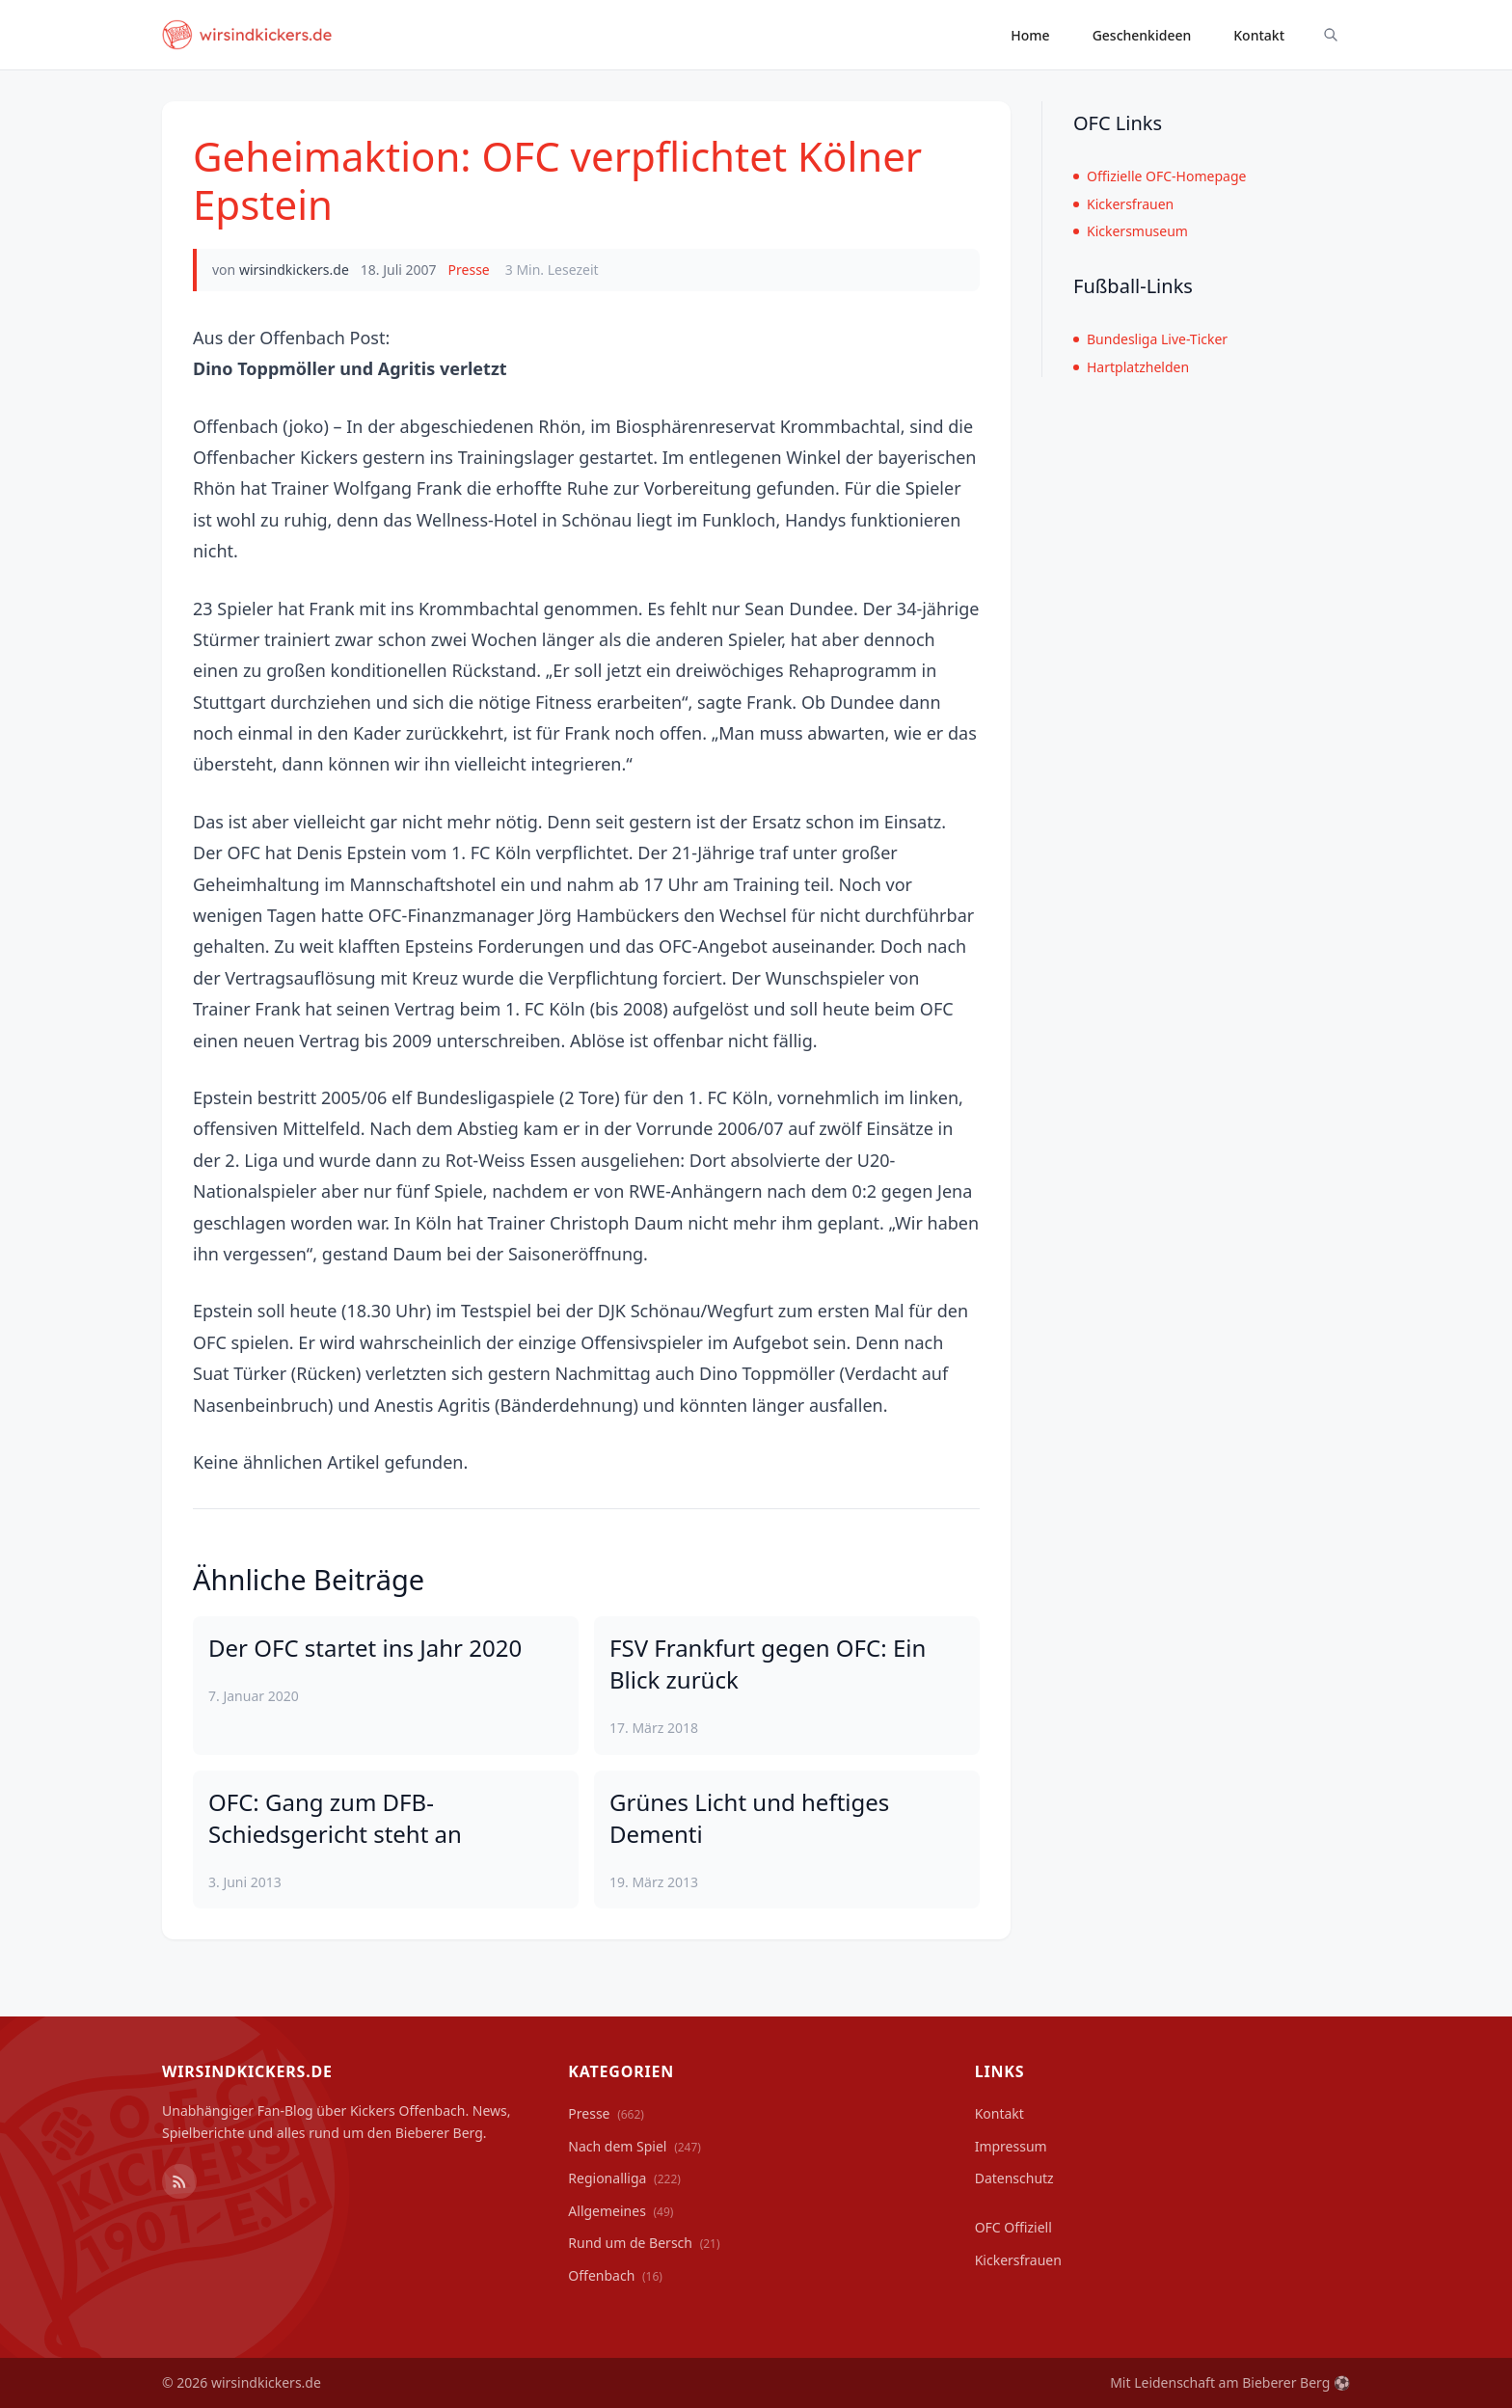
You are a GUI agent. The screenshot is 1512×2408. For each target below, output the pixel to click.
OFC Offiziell (1013, 2227)
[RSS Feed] (179, 2181)
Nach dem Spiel (634, 2146)
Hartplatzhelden (1131, 367)
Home (1030, 35)
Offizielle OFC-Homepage (1159, 176)
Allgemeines (620, 2211)
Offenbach (615, 2275)
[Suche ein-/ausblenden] (1330, 34)
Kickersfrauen (1123, 204)
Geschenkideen (1142, 35)
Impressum (1011, 2146)
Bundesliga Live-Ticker (1150, 339)
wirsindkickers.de (294, 269)
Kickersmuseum (1130, 231)
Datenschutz (1014, 2178)
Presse (469, 269)
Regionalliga (624, 2178)
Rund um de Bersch (643, 2242)
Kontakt (1258, 35)
